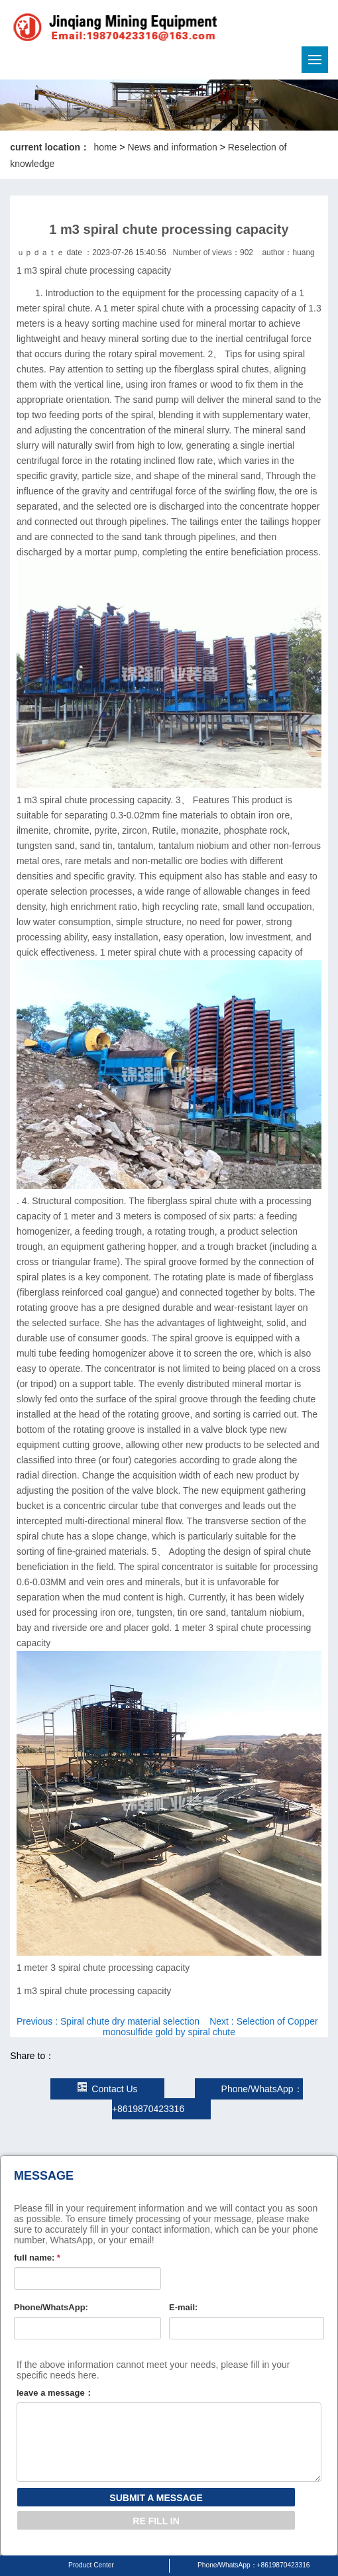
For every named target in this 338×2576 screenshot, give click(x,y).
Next (210, 2026)
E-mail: (183, 2307)
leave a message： (55, 2393)
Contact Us (107, 2089)
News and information (172, 147)
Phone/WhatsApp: (51, 2307)
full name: (37, 2258)
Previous (108, 2021)
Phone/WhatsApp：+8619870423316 (253, 2565)
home (105, 147)
